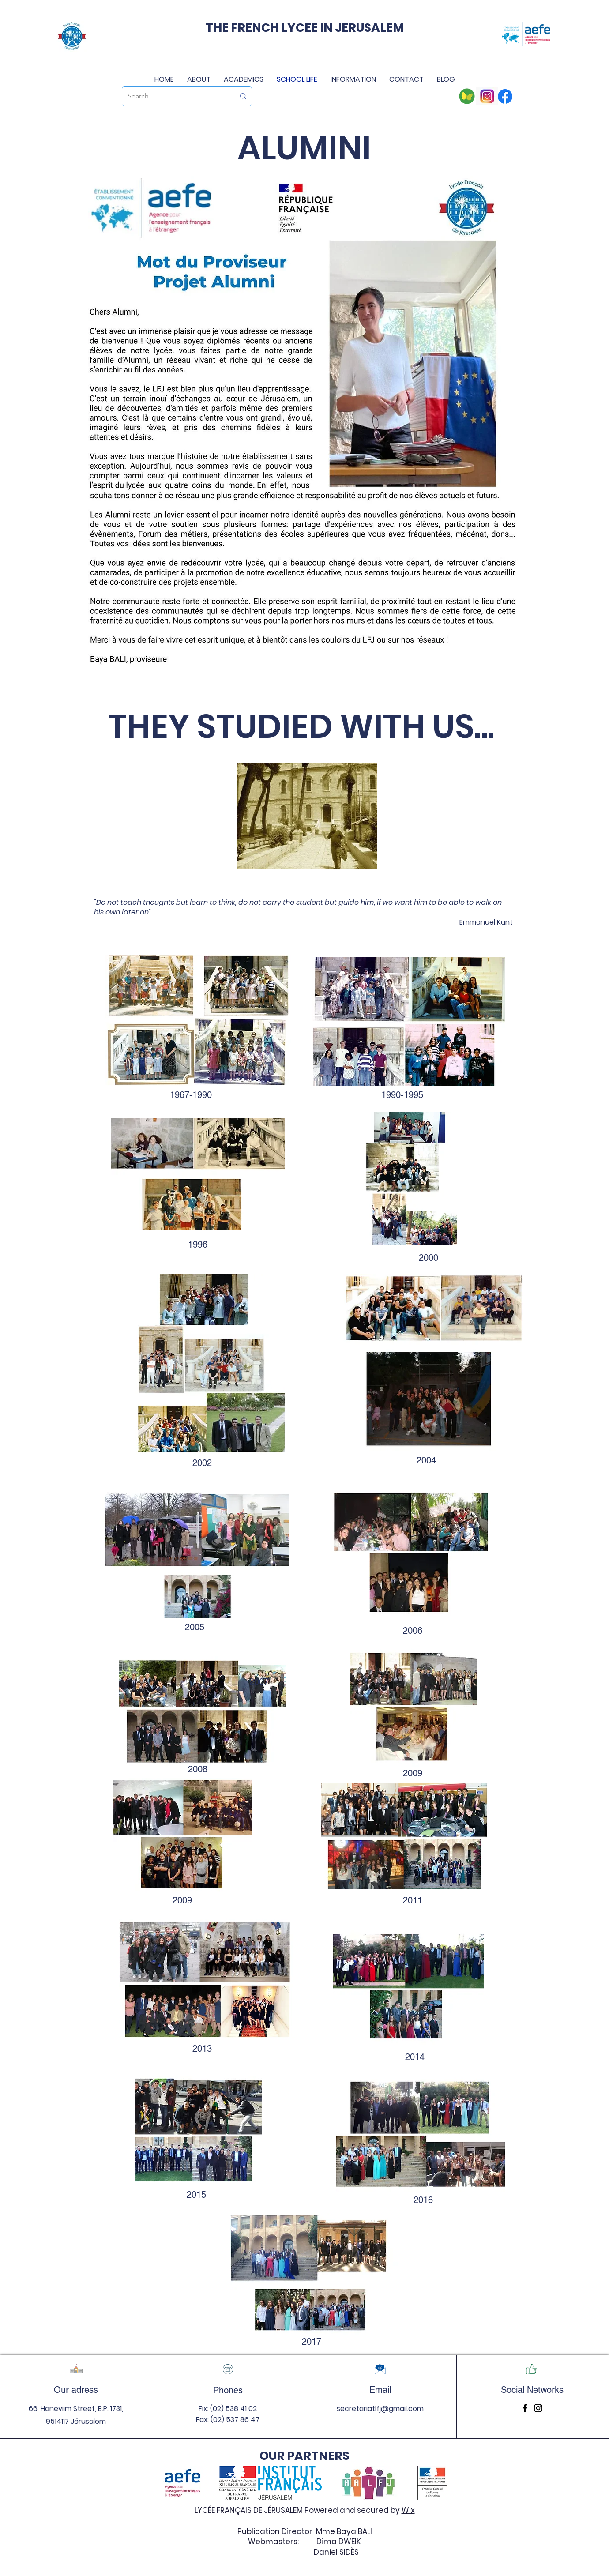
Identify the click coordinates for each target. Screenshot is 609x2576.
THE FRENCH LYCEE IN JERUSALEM (305, 27)
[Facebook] (524, 2408)
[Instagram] (538, 2408)
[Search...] (175, 96)
